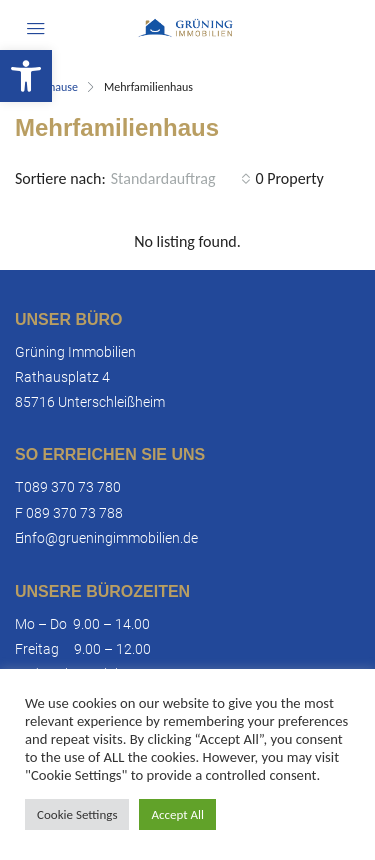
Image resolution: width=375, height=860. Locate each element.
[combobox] (181, 179)
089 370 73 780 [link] (72, 487)
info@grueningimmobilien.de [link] (109, 538)
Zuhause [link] (57, 87)
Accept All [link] (177, 814)
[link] (26, 76)
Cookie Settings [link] (77, 814)
